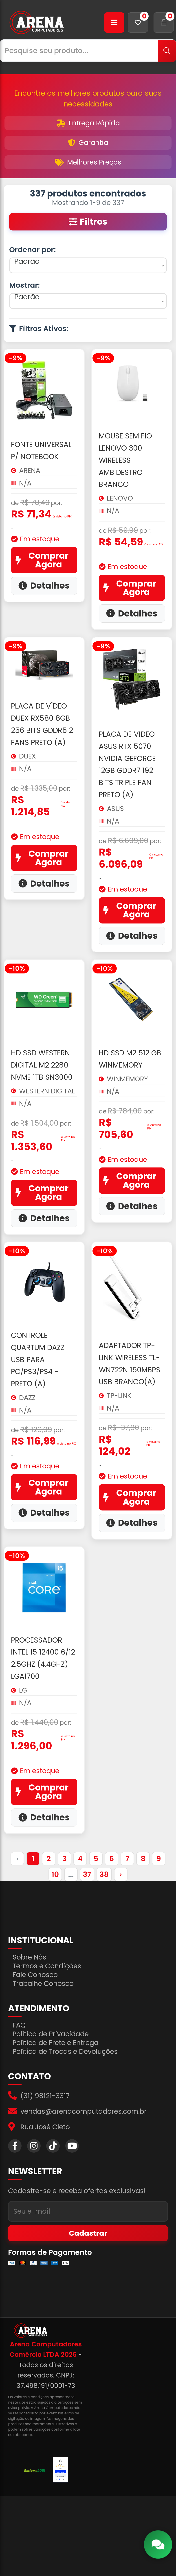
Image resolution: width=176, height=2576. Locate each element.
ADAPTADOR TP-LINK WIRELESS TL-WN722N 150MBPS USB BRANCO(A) (126, 1423)
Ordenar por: (32, 249)
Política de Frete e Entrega (56, 2127)
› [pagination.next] (121, 1959)
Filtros (88, 222)
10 (55, 1959)
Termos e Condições (47, 2051)
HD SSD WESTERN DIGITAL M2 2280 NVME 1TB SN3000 (41, 1101)
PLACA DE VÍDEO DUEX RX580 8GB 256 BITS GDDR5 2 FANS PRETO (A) (43, 730)
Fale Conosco (35, 2059)
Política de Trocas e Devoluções (65, 2136)
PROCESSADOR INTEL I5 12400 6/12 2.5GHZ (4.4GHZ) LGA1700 (42, 1736)
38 (104, 1959)
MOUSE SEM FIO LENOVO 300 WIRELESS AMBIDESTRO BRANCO (131, 459)
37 (87, 1959)
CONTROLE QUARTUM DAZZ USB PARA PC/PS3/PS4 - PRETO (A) (43, 1407)
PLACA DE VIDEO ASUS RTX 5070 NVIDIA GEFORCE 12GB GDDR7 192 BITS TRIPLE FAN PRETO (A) (130, 776)
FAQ (19, 2110)
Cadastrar (88, 2318)
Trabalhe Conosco (43, 2068)
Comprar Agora (41, 572)
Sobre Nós (29, 2042)
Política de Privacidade (51, 2119)
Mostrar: (24, 285)
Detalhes (44, 598)
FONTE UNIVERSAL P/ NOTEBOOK (38, 456)
